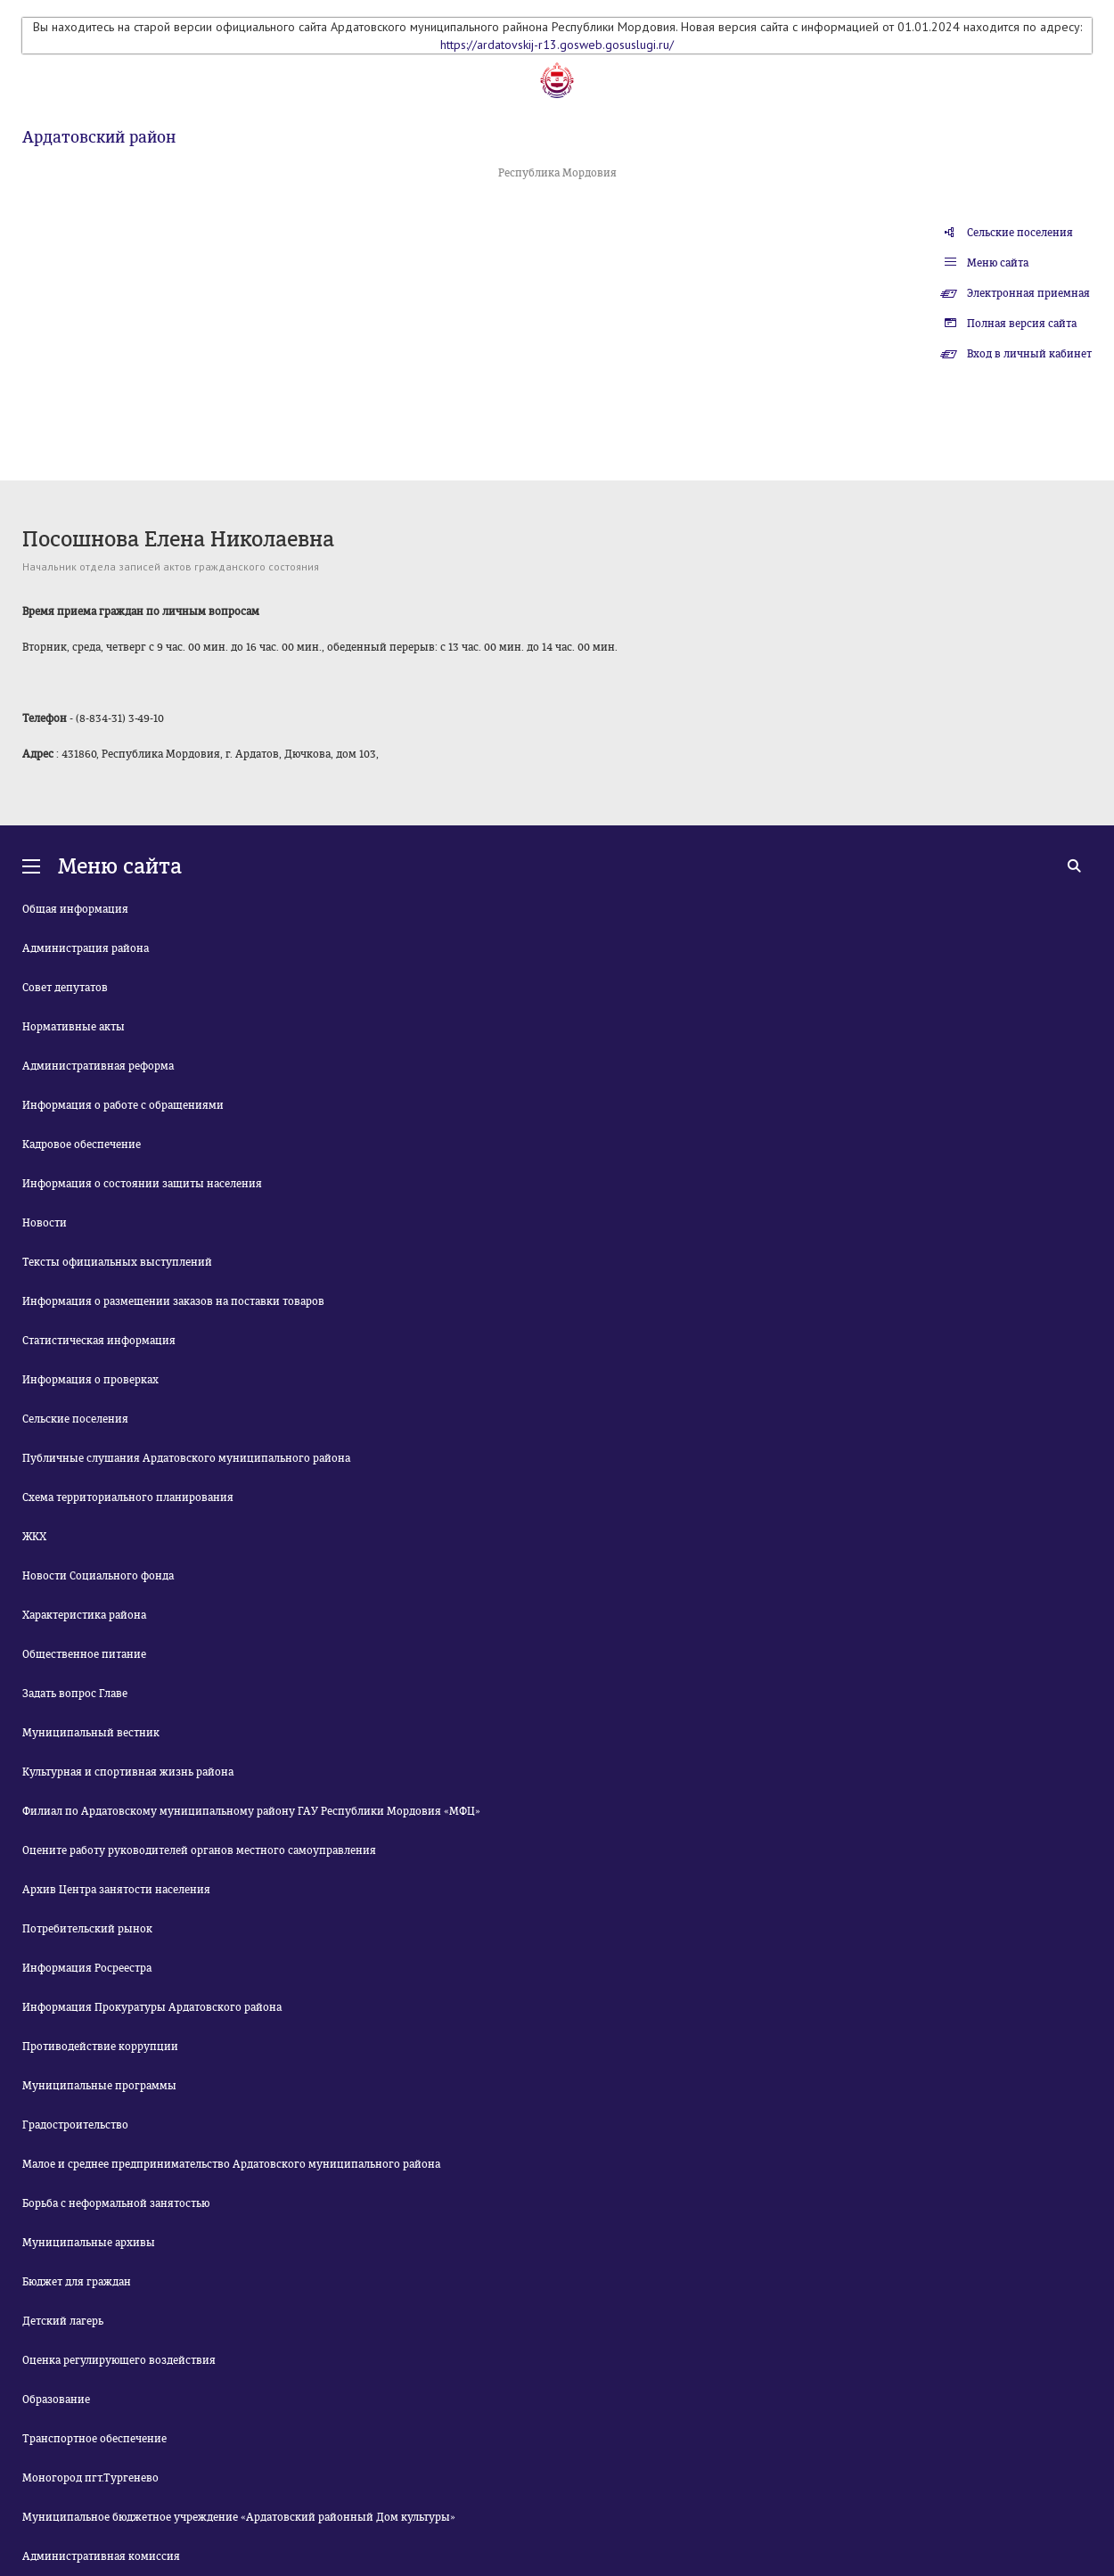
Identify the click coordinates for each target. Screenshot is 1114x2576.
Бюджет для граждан (76, 2282)
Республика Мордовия (557, 173)
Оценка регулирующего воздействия (119, 2360)
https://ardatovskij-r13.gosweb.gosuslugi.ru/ (557, 45)
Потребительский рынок (87, 1929)
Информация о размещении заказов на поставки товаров (173, 1301)
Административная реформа (98, 1066)
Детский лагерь (62, 2321)
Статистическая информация (99, 1340)
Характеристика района (84, 1615)
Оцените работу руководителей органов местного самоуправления (199, 1850)
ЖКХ (34, 1536)
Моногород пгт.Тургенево (90, 2478)
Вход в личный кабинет (1029, 354)
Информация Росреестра (87, 1968)
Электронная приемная (1028, 293)
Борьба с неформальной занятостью (115, 2203)
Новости (44, 1223)
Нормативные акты (73, 1027)
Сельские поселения (1020, 232)
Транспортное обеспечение (94, 2438)
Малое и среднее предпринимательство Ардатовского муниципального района (231, 2164)
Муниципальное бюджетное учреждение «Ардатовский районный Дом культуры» (238, 2517)
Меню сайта (997, 263)
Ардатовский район (99, 137)
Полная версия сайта (1022, 323)
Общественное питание (84, 1654)
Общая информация (75, 909)
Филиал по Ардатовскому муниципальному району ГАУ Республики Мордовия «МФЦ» (251, 1811)
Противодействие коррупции (100, 2046)
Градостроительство (75, 2125)
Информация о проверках (90, 1380)
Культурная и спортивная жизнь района (127, 1772)
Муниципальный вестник (91, 1733)
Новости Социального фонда (98, 1576)
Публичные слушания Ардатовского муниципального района (186, 1458)
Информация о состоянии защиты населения (142, 1183)
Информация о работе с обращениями (123, 1105)
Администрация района (85, 948)
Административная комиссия (101, 2556)
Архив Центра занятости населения (116, 1889)
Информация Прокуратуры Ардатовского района (152, 2007)
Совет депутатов (65, 987)
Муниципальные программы (99, 2086)
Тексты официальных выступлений (117, 1262)
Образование (56, 2399)
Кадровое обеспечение (81, 1144)
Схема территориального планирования (127, 1497)
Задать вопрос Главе (74, 1693)
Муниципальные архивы (88, 2242)
